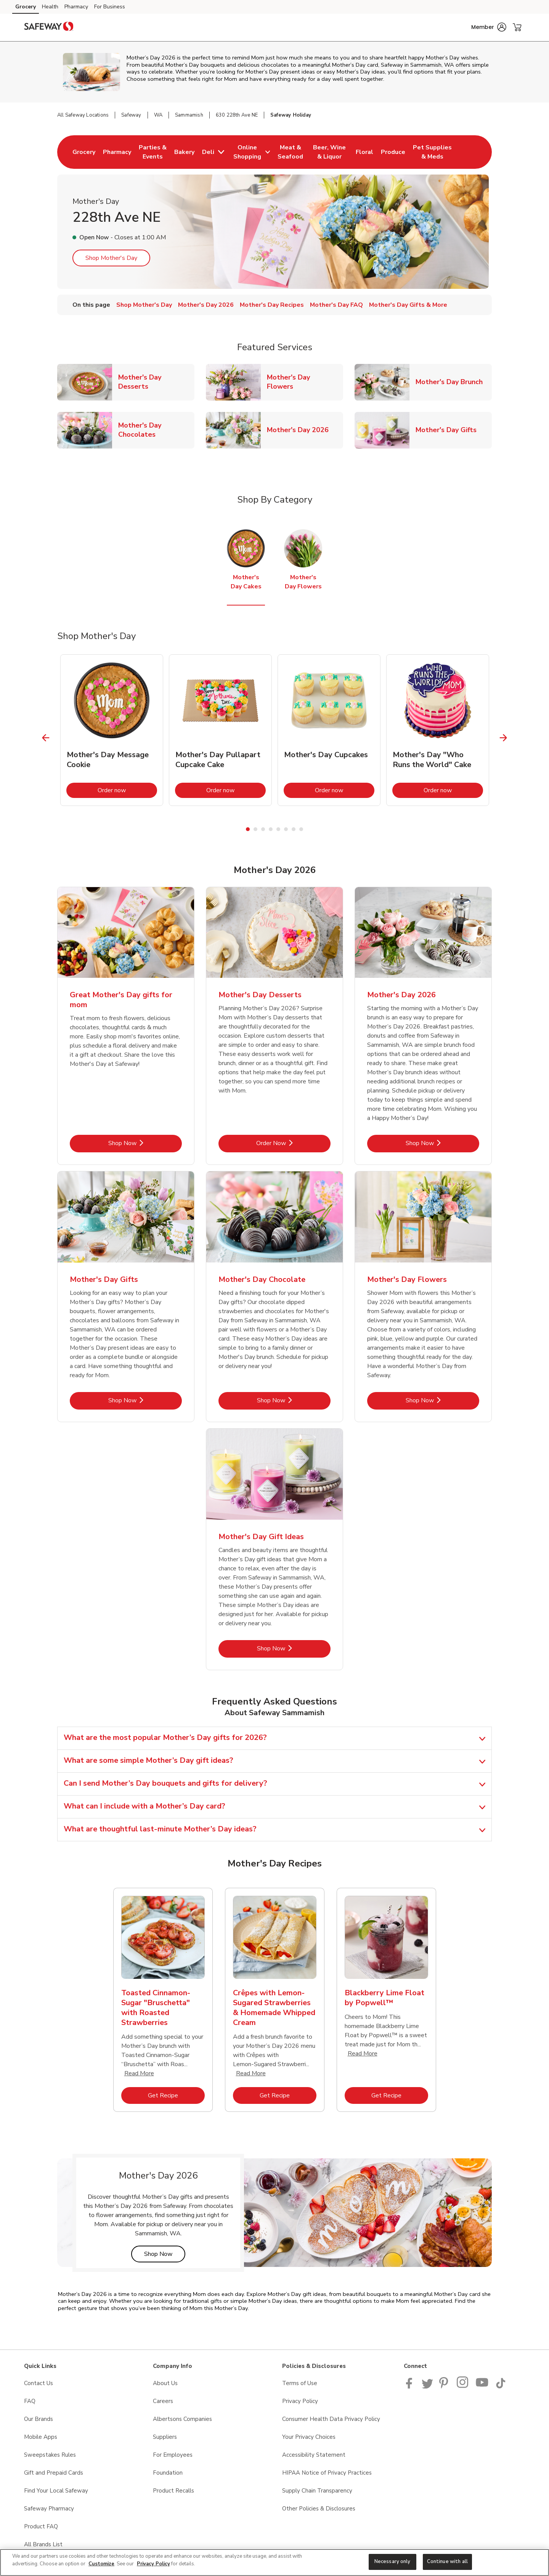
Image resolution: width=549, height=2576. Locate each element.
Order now (127, 790)
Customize (101, 2563)
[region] (274, 2562)
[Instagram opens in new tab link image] (463, 2386)
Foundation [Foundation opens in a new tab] (168, 2473)
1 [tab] (248, 829)
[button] (488, 27)
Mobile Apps (40, 2437)
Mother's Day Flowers (305, 382)
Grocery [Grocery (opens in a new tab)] (25, 6)
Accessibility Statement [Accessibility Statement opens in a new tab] (313, 2455)
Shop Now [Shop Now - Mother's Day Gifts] (145, 1400)
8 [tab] (301, 829)
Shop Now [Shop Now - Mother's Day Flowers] (442, 1400)
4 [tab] (271, 829)
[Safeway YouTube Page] (482, 2386)
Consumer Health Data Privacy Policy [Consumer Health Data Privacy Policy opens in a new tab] (331, 2419)
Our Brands (38, 2419)
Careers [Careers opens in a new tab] (163, 2401)
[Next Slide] (503, 737)
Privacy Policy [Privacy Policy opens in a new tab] (300, 2401)
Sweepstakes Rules (50, 2455)
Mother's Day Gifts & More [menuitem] (408, 305)
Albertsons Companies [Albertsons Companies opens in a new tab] (182, 2419)
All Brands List (43, 2544)
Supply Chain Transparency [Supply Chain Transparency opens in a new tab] (317, 2490)
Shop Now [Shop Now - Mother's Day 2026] (442, 1143)
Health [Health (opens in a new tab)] (50, 6)
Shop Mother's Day (111, 258)
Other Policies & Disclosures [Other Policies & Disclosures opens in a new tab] (318, 2508)
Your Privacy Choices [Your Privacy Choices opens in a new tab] (309, 2437)
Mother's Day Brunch (452, 381)
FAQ (29, 2401)
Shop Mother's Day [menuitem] (144, 305)
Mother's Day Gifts (449, 429)
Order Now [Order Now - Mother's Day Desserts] (293, 1143)
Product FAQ (41, 2526)
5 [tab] (278, 829)
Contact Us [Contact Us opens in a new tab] (38, 2383)
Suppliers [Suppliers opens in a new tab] (165, 2437)
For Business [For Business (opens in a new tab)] (109, 6)
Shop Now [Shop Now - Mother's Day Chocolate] (294, 1400)
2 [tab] (255, 829)
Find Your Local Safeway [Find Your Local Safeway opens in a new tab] (56, 2490)
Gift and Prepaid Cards (53, 2473)
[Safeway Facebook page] (410, 2386)
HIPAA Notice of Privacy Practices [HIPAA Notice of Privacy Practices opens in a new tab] (327, 2473)
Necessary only (392, 2561)
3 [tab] (263, 829)
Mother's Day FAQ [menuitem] (336, 305)
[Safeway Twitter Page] (427, 2386)
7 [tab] (293, 829)
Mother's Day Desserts (156, 382)
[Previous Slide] (45, 737)
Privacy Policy (153, 2563)
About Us (165, 2383)
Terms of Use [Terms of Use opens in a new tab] (299, 2383)
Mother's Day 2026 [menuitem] (206, 305)
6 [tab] (286, 829)
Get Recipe (176, 2095)
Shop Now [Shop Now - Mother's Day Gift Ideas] (294, 1648)
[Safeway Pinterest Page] (445, 2386)
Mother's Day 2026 (301, 429)
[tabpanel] (111, 730)
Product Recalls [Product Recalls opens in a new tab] (173, 2490)
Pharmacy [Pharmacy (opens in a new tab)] (76, 6)
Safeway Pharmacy (49, 2508)
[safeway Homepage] (48, 27)
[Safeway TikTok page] (500, 2386)
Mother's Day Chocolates (156, 430)
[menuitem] (84, 152)
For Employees (173, 2455)
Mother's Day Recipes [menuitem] (272, 305)
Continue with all (447, 2561)
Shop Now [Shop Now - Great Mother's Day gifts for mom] (145, 1143)
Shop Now (164, 2253)
